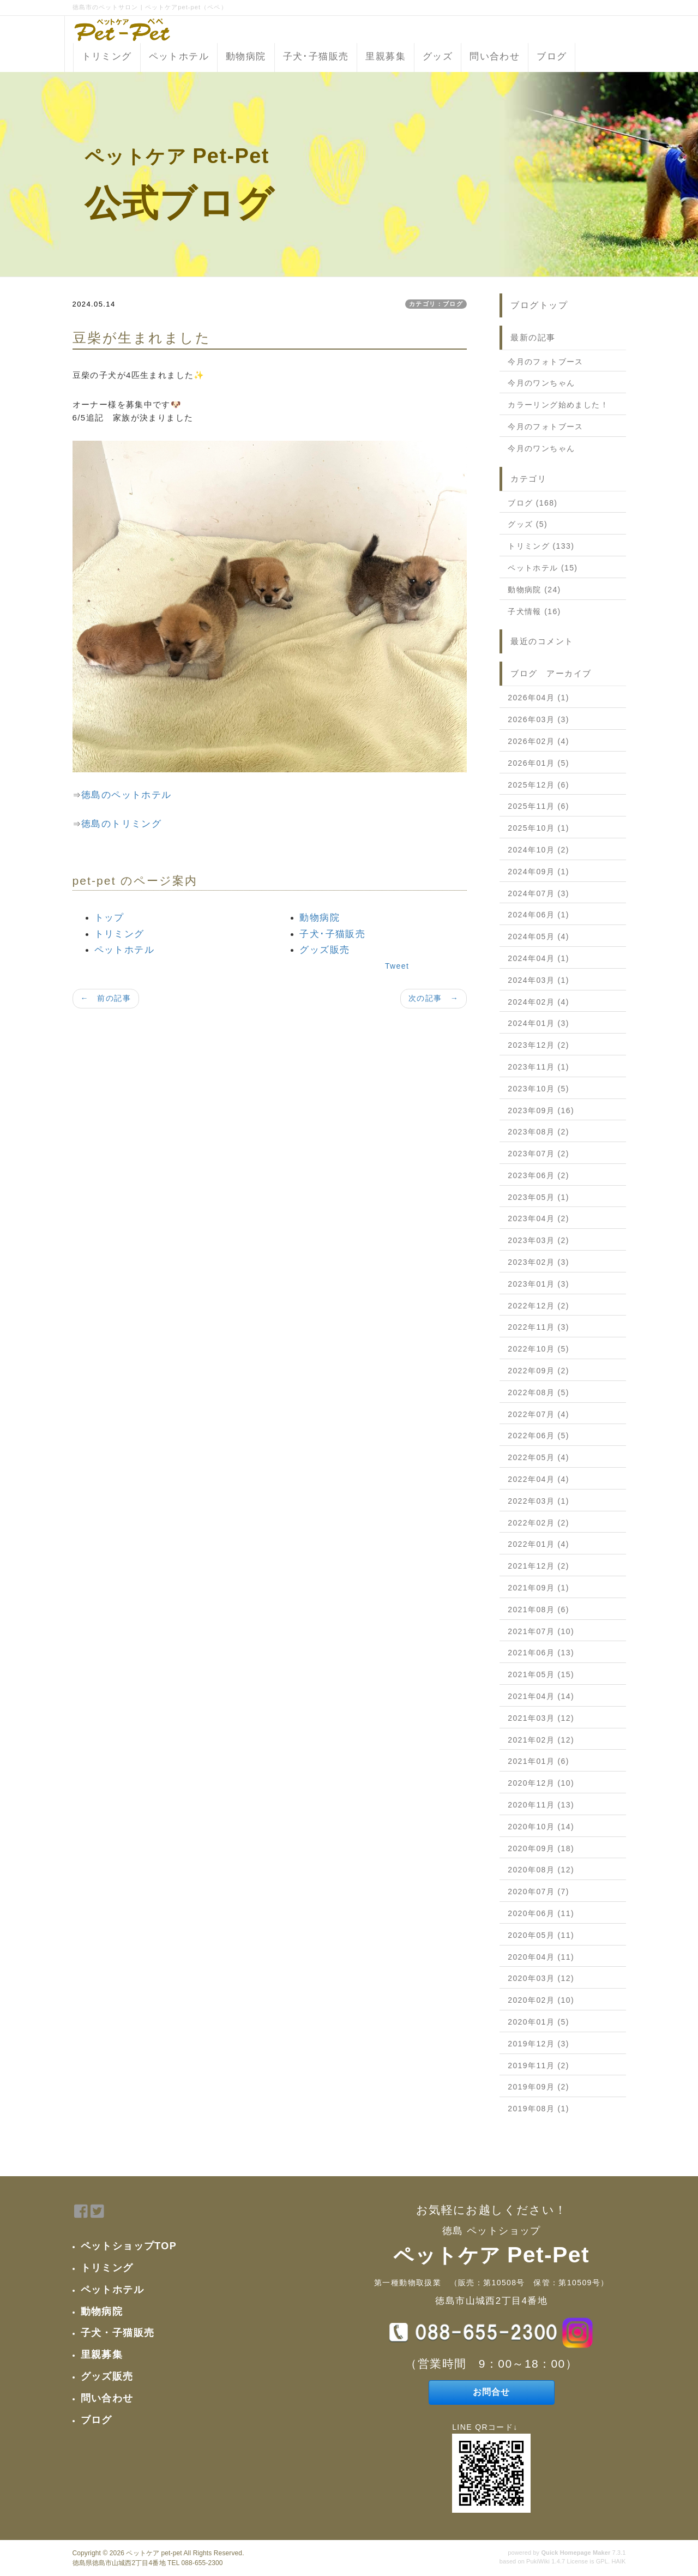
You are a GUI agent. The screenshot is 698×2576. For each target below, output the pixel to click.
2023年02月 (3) (538, 1262)
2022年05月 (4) (538, 1457)
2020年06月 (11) (541, 1913)
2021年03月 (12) (541, 1718)
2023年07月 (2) (538, 1153)
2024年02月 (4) (538, 1002)
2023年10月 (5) (538, 1088)
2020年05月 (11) (541, 1935)
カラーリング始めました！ (558, 404)
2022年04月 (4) (538, 1479)
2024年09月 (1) (538, 871)
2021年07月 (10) (541, 1631)
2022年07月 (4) (538, 1414)
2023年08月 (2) (538, 1131)
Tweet (397, 966)
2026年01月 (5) (538, 763)
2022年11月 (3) (538, 1327)
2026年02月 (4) (538, 741)
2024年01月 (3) (538, 1023)
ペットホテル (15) (542, 567)
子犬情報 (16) (534, 611)
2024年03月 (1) (538, 980)
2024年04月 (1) (538, 958)
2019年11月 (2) (538, 2065)
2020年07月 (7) (538, 1891)
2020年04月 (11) (541, 1957)
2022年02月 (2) (538, 1522)
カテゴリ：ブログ (436, 304)
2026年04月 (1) (538, 697)
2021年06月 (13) (541, 1652)
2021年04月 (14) (541, 1696)
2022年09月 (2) (538, 1370)
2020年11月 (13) (541, 1804)
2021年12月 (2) (538, 1566)
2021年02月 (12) (541, 1740)
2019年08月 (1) (538, 2108)
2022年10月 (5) (538, 1348)
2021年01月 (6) (538, 1761)
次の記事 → (433, 998)
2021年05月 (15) (541, 1674)
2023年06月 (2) (538, 1175)
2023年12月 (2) (538, 1045)
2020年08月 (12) (541, 1869)
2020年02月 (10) (541, 2000)
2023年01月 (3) (538, 1284)
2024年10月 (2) (538, 849)
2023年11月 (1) (538, 1066)
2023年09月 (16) (541, 1110)
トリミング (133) (541, 546)
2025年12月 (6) (538, 784)
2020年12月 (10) (541, 1783)
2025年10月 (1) (538, 828)
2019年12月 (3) (538, 2043)
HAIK (618, 2561)
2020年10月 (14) (541, 1826)
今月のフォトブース (545, 361)
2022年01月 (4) (538, 1544)
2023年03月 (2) (538, 1240)
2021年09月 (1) (538, 1587)
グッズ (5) (527, 524)
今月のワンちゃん (541, 383)
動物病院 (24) (534, 589)
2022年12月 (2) (538, 1305)
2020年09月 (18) (541, 1848)
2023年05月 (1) (538, 1197)
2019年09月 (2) (538, 2086)
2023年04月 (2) (538, 1218)
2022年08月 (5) (538, 1392)
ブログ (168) (532, 503)
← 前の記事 (106, 998)
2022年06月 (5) (538, 1435)
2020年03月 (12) (541, 1978)
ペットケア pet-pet (154, 2553)
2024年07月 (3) (538, 893)
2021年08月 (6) (538, 1609)
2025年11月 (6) (538, 806)
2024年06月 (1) (538, 914)
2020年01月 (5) (538, 2021)
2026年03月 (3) (538, 719)
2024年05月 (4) (538, 936)
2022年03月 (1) (538, 1501)
